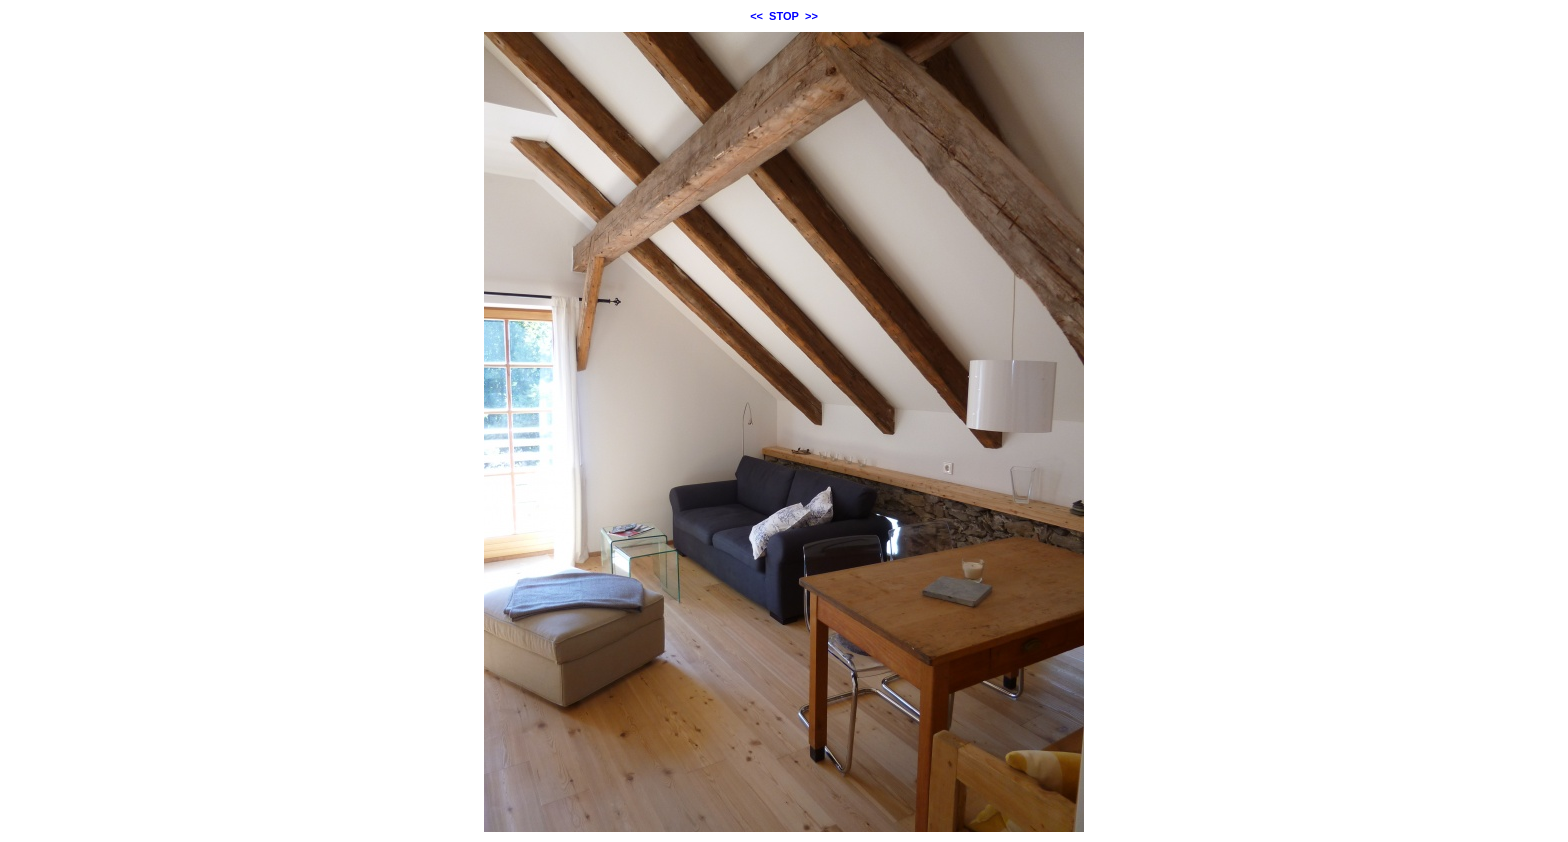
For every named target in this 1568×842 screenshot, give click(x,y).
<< (756, 16)
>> (811, 16)
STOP (784, 16)
